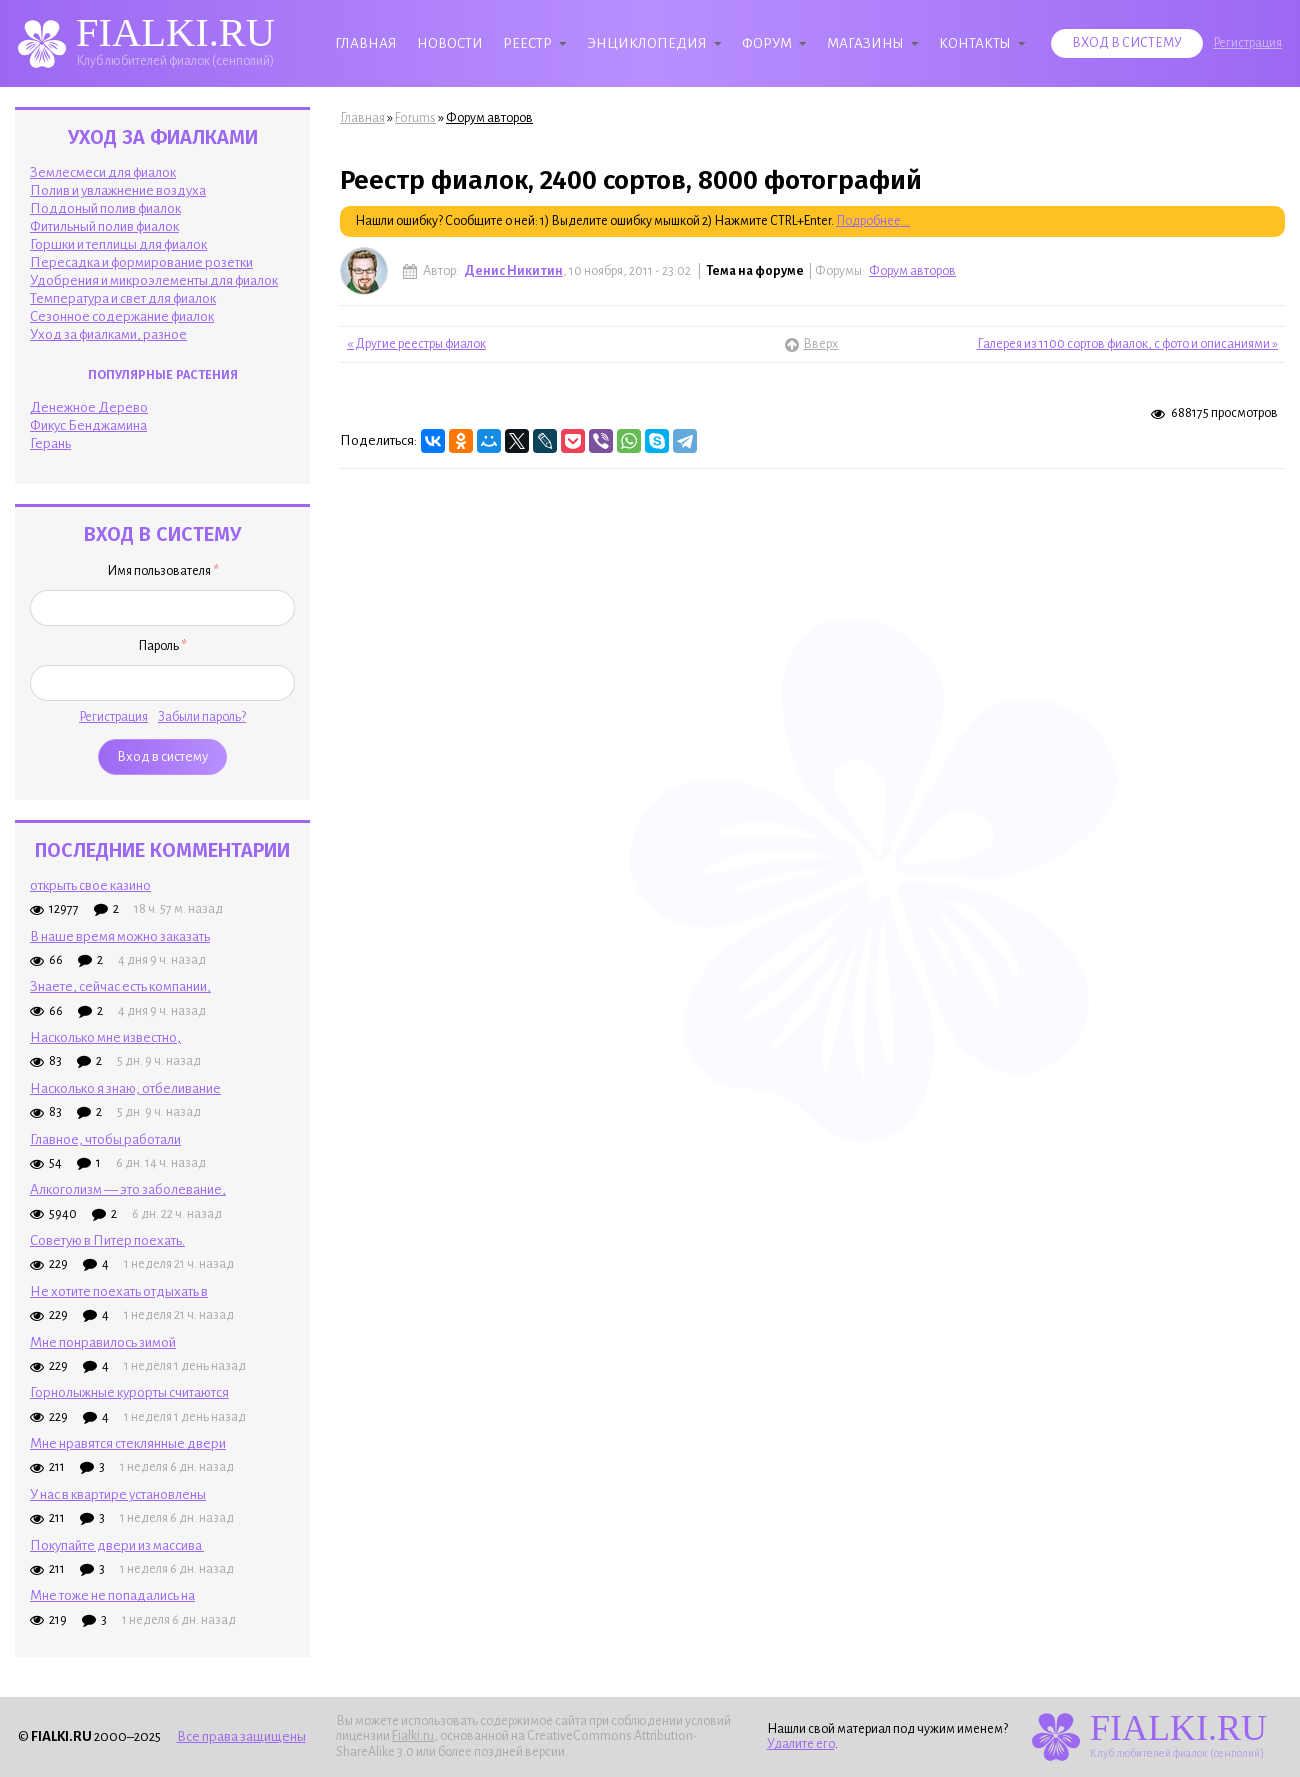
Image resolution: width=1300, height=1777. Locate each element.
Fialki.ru (413, 1736)
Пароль (162, 646)
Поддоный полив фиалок (105, 208)
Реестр (527, 43)
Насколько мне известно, (105, 1037)
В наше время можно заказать (120, 936)
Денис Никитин (513, 271)
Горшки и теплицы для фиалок (118, 244)
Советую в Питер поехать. (107, 1240)
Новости (450, 43)
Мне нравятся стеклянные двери (128, 1443)
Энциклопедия (647, 43)
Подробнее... (873, 221)
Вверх (812, 344)
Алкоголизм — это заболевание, (128, 1189)
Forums (415, 118)
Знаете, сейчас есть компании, (120, 986)
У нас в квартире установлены (118, 1494)
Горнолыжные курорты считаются (129, 1392)
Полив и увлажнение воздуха (118, 190)
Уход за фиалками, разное (108, 334)
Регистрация (1247, 43)
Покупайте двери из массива (117, 1545)
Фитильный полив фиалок (104, 226)
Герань (50, 443)
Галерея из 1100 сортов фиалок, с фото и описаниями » (1127, 344)
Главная (366, 43)
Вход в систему (1127, 43)
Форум (767, 43)
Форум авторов (489, 118)
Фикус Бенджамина (88, 425)
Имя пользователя (163, 571)
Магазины (865, 43)
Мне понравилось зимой (103, 1342)
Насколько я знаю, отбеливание (125, 1088)
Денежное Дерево (89, 407)
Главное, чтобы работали (105, 1139)
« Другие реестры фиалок (416, 344)
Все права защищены (241, 1736)
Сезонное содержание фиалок (122, 316)
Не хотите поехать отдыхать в (119, 1291)
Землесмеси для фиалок (103, 172)
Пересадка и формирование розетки (141, 262)
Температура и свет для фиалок (123, 298)
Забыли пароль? (202, 717)
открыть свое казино (90, 885)
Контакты (975, 43)
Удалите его (801, 1744)
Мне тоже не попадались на (112, 1595)
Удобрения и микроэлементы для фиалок (154, 280)
